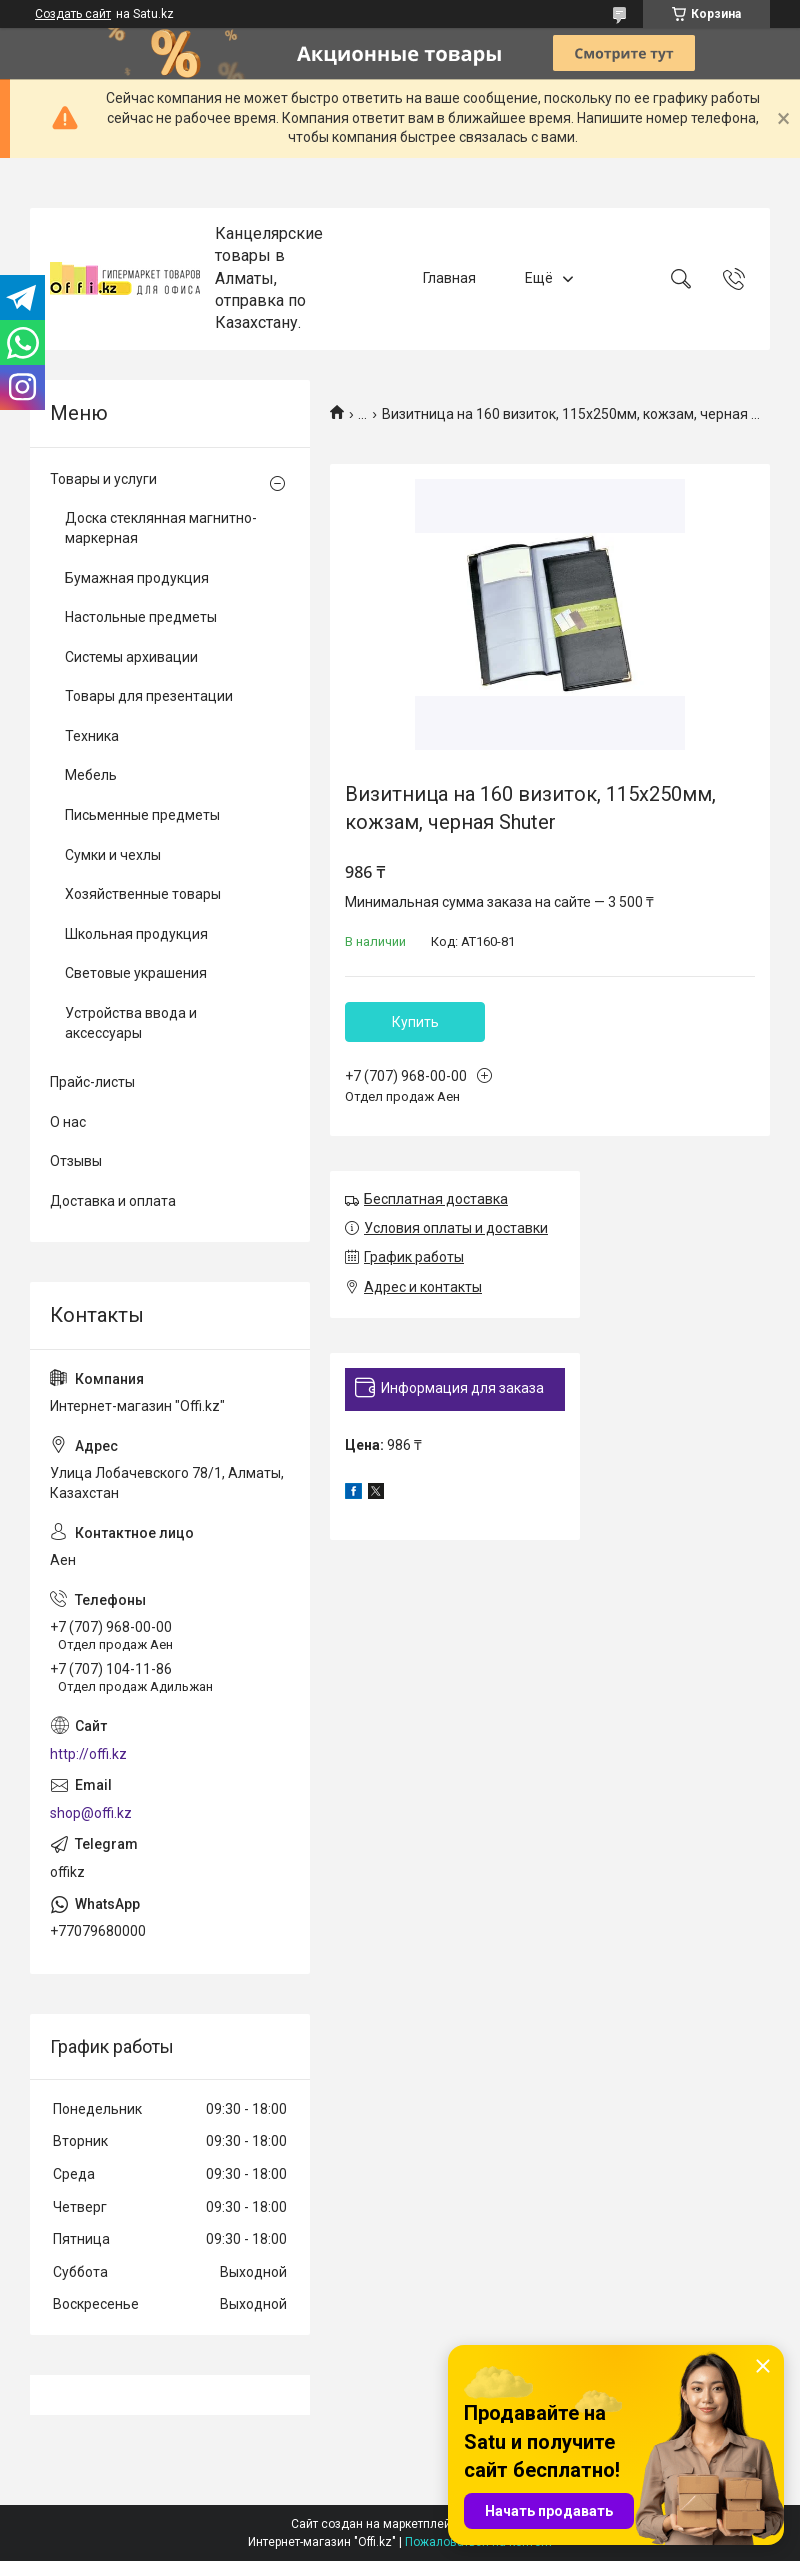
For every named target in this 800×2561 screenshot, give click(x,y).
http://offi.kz (88, 1754)
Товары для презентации (149, 696)
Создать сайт (73, 14)
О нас (68, 1122)
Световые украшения (136, 973)
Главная (449, 278)
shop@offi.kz (91, 1813)
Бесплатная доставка (436, 1199)
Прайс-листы (92, 1082)
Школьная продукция (136, 934)
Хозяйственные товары (143, 894)
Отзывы (76, 1161)
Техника (92, 736)
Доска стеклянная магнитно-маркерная (161, 528)
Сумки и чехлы (113, 855)
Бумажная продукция (137, 578)
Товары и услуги (103, 479)
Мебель (91, 775)
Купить (415, 1022)
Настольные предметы (141, 617)
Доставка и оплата (113, 1201)
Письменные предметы (142, 815)
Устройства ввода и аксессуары (131, 1023)
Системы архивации (131, 657)
